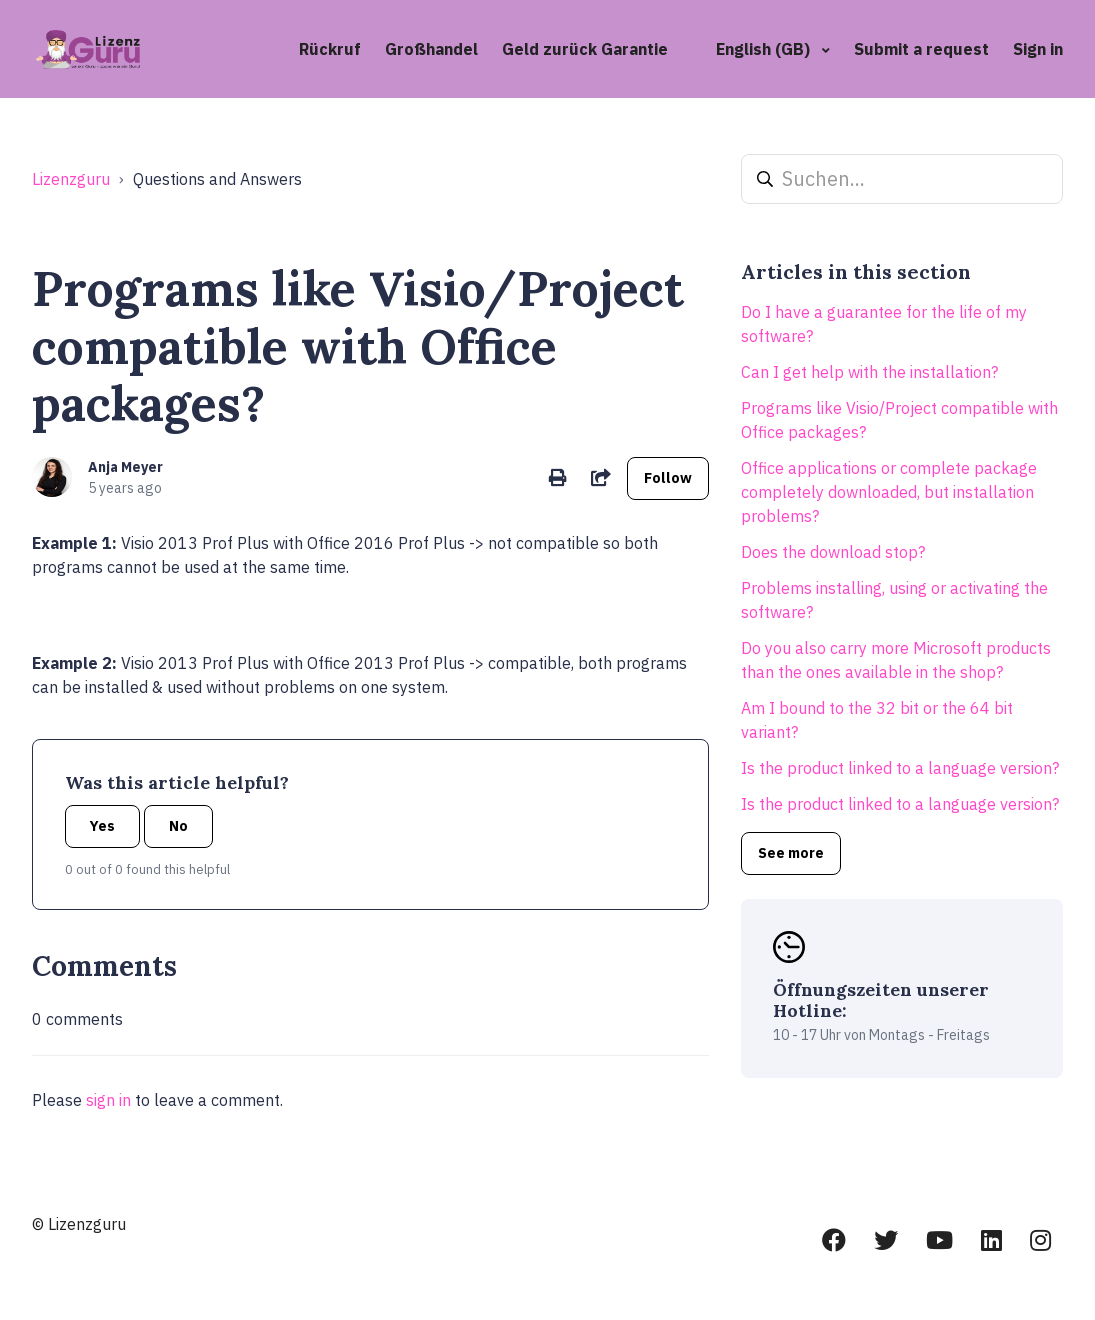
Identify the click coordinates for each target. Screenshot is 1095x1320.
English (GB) (765, 49)
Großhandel (431, 49)
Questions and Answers (217, 179)
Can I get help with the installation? (869, 372)
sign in (108, 1100)
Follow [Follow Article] (668, 478)
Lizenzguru (71, 179)
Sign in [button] (1038, 49)
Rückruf (330, 49)
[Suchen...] (902, 179)
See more (791, 853)
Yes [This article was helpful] (102, 826)
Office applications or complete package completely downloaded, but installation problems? (889, 492)
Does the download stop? (833, 552)
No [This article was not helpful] (178, 826)
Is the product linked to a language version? (900, 768)
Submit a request (921, 49)
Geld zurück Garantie (585, 49)
